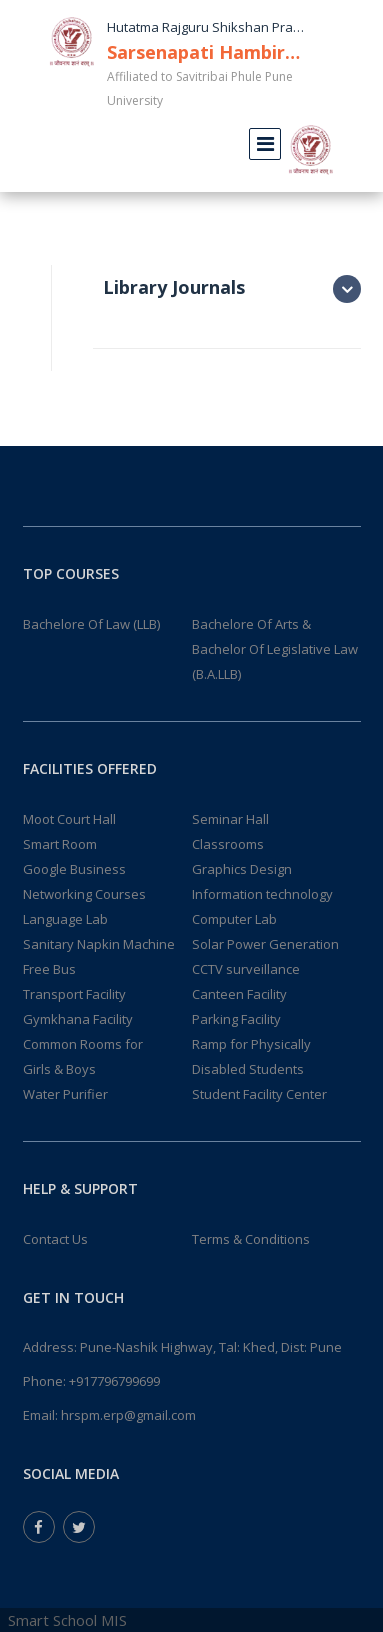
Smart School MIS (67, 1620)
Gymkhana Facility (78, 1019)
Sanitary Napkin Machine (99, 944)
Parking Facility (236, 1019)
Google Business (74, 869)
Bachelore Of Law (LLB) (91, 624)
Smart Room (60, 844)
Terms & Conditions (251, 1239)
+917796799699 (114, 1381)
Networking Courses (84, 894)
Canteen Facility (239, 994)
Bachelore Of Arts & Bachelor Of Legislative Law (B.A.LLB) (275, 649)
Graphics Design (242, 869)
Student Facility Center (259, 1094)
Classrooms (228, 844)
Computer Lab (234, 919)
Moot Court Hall (69, 819)
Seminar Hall (230, 819)
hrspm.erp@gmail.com (128, 1415)
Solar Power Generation (265, 944)
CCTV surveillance (246, 969)
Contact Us (55, 1239)
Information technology (262, 894)
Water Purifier (65, 1094)
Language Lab (65, 919)
